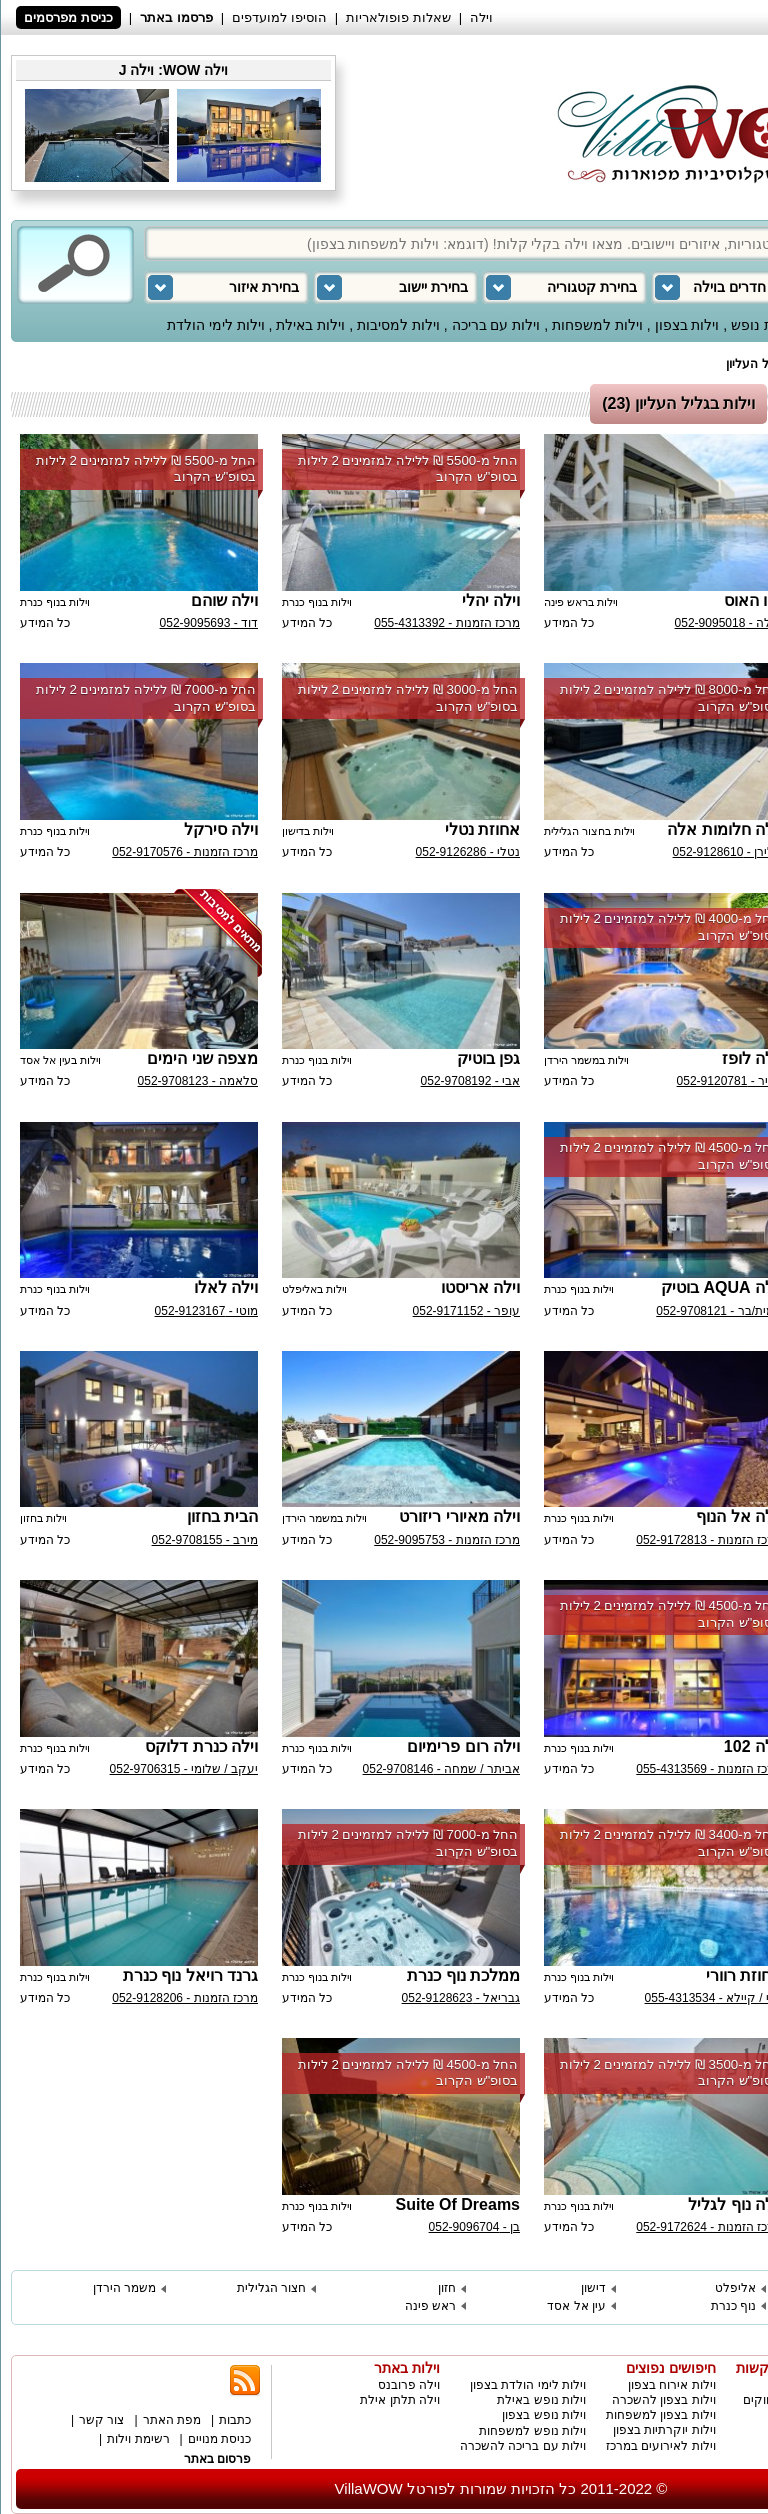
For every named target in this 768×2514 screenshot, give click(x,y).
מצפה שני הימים (202, 1058)
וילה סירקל (221, 829)
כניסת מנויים (219, 2439)
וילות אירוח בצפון (672, 2385)
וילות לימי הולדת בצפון (528, 2385)
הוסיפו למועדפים (279, 17)
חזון (447, 2288)
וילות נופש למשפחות (532, 2431)
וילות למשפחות (597, 325)
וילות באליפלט (314, 1289)
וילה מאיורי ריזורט (459, 1516)
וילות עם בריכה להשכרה (523, 2446)
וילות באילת (310, 325)
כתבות (235, 2420)
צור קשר (101, 2420)
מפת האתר (172, 2420)
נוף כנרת (733, 2306)
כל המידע (569, 623)
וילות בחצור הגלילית (589, 831)
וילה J (137, 70)
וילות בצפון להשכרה (664, 2400)
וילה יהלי (491, 600)
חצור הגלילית (271, 2288)
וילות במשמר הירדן (586, 1060)
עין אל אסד (576, 2306)
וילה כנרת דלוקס (201, 1746)
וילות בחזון (43, 1518)
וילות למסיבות (398, 325)
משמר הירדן (124, 2288)
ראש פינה (430, 2306)
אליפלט (735, 2288)
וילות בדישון (308, 831)
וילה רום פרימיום (463, 1746)
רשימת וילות (138, 2439)
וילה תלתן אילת (400, 2400)
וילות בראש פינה (581, 602)
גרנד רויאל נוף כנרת (190, 1975)
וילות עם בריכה (496, 325)
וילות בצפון (687, 325)
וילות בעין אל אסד (60, 1060)
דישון (593, 2288)
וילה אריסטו (480, 1287)
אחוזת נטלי (482, 829)
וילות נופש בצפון (544, 2415)
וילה (481, 17)
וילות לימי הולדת (216, 325)
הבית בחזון (222, 1516)
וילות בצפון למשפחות (661, 2415)
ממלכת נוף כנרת (463, 1975)
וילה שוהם (224, 600)
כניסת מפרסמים (68, 17)
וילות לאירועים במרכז (661, 2446)
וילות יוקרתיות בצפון (664, 2430)
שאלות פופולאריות (398, 17)
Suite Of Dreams (458, 2204)
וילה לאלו (226, 1287)
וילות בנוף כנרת (317, 602)
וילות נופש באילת (541, 2400)
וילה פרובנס (409, 2385)
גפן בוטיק (488, 1058)
